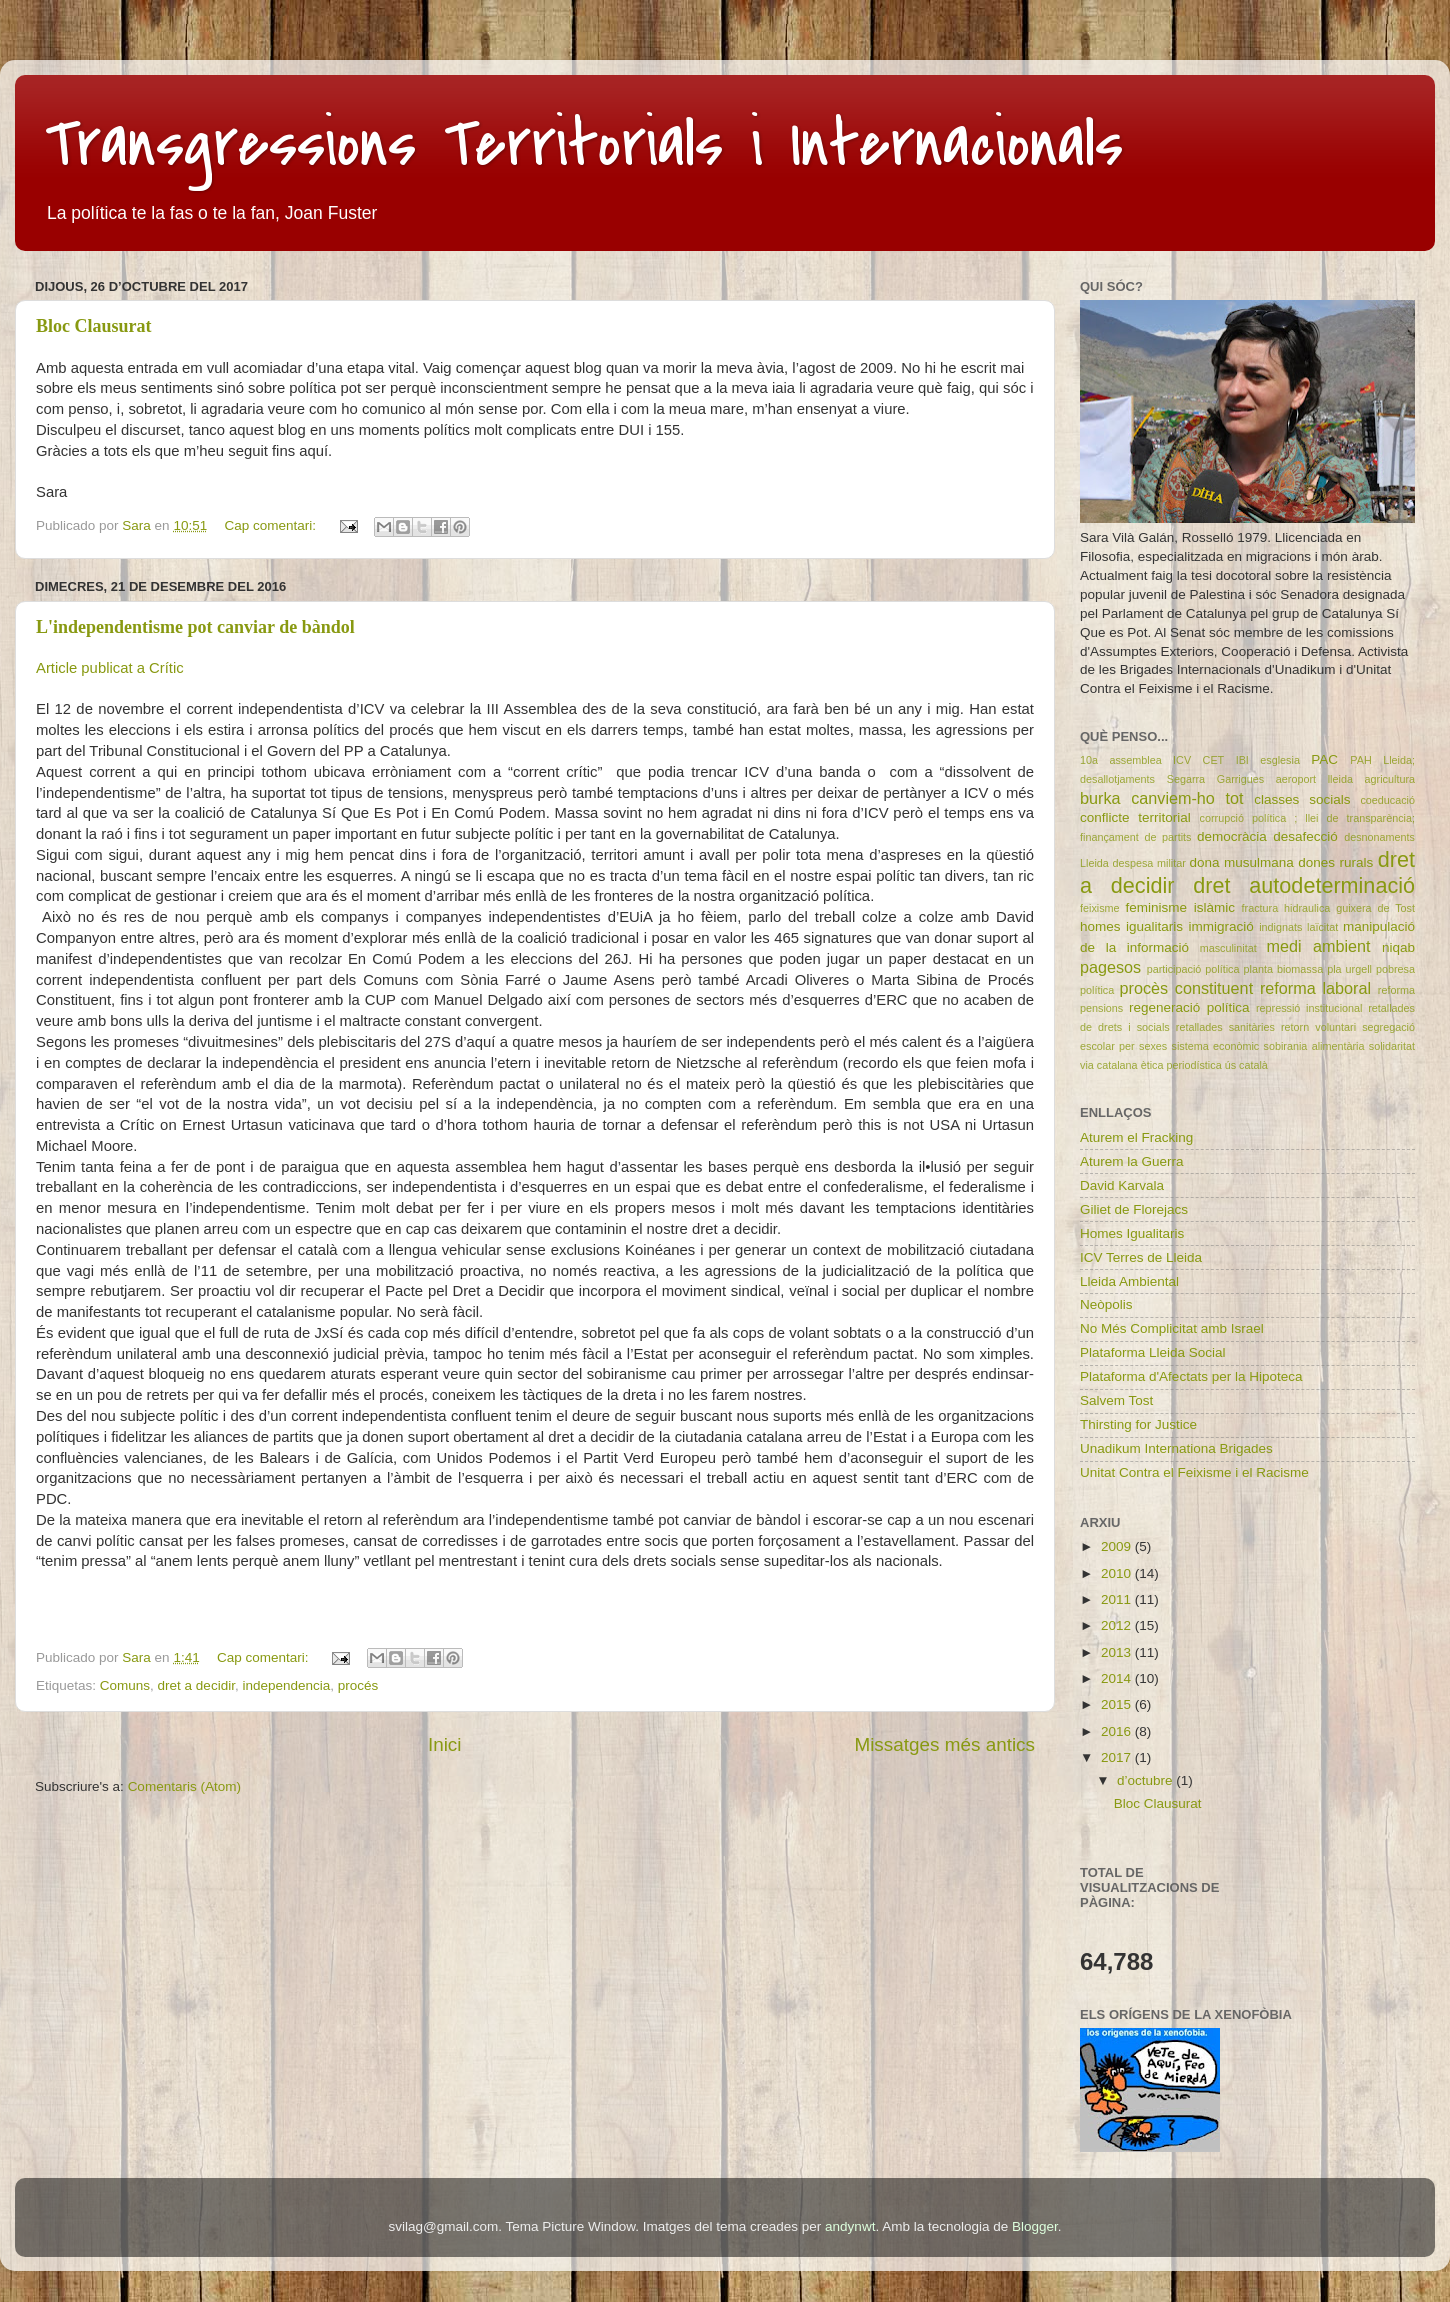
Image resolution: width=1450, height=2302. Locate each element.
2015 (1118, 1704)
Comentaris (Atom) (184, 1786)
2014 (1118, 1678)
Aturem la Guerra (1132, 1161)
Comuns (125, 1685)
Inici (445, 1744)
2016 (1118, 1731)
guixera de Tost (1375, 908)
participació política (1193, 969)
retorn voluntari (1318, 1027)
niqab (1398, 947)
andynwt (850, 2226)
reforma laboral (1315, 988)
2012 (1118, 1625)
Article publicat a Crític (110, 668)
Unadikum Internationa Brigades (1176, 1448)
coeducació (1387, 800)
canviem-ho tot (1187, 798)
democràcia (1232, 836)
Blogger (1035, 2226)
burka (1100, 798)
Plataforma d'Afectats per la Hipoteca (1191, 1376)
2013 (1118, 1652)
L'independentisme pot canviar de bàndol (195, 627)
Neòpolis (1106, 1304)
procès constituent (1186, 988)
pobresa (1395, 969)
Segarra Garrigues (1215, 779)
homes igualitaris (1131, 926)
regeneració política (1189, 1007)
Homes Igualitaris (1132, 1233)
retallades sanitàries (1225, 1027)
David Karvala (1122, 1185)
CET (1214, 760)
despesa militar (1149, 863)
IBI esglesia (1268, 760)
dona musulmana (1242, 862)
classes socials (1302, 799)
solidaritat (1392, 1046)
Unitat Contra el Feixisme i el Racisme (1194, 1472)
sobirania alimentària (1314, 1046)
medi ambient (1319, 946)
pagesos (1110, 967)
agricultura (1390, 779)
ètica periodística (1181, 1065)
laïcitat (1322, 927)
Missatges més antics (944, 1744)
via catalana (1109, 1065)
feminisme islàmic (1180, 907)
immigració (1220, 926)
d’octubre (1146, 1780)
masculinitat (1228, 948)
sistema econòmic (1216, 1046)
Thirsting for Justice (1138, 1424)
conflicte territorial (1135, 817)
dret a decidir (196, 1685)
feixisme (1100, 908)
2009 (1118, 1546)
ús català (1246, 1065)
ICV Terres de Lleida (1141, 1257)
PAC (1324, 759)
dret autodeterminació (1304, 885)
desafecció (1305, 836)
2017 (1118, 1757)
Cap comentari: (271, 525)
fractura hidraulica (1286, 908)
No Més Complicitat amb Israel (1172, 1328)
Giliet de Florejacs (1134, 1209)
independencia (286, 1685)
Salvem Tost (1116, 1400)
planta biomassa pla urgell (1308, 969)
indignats (1280, 927)
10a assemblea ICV (1135, 760)
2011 (1118, 1599)
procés (358, 1685)
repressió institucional (1309, 1008)
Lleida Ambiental (1129, 1281)
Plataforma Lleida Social (1153, 1352)
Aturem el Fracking (1136, 1137)
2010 (1118, 1573)
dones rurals (1335, 862)
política (1097, 990)
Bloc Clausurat (94, 326)
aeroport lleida (1314, 779)
